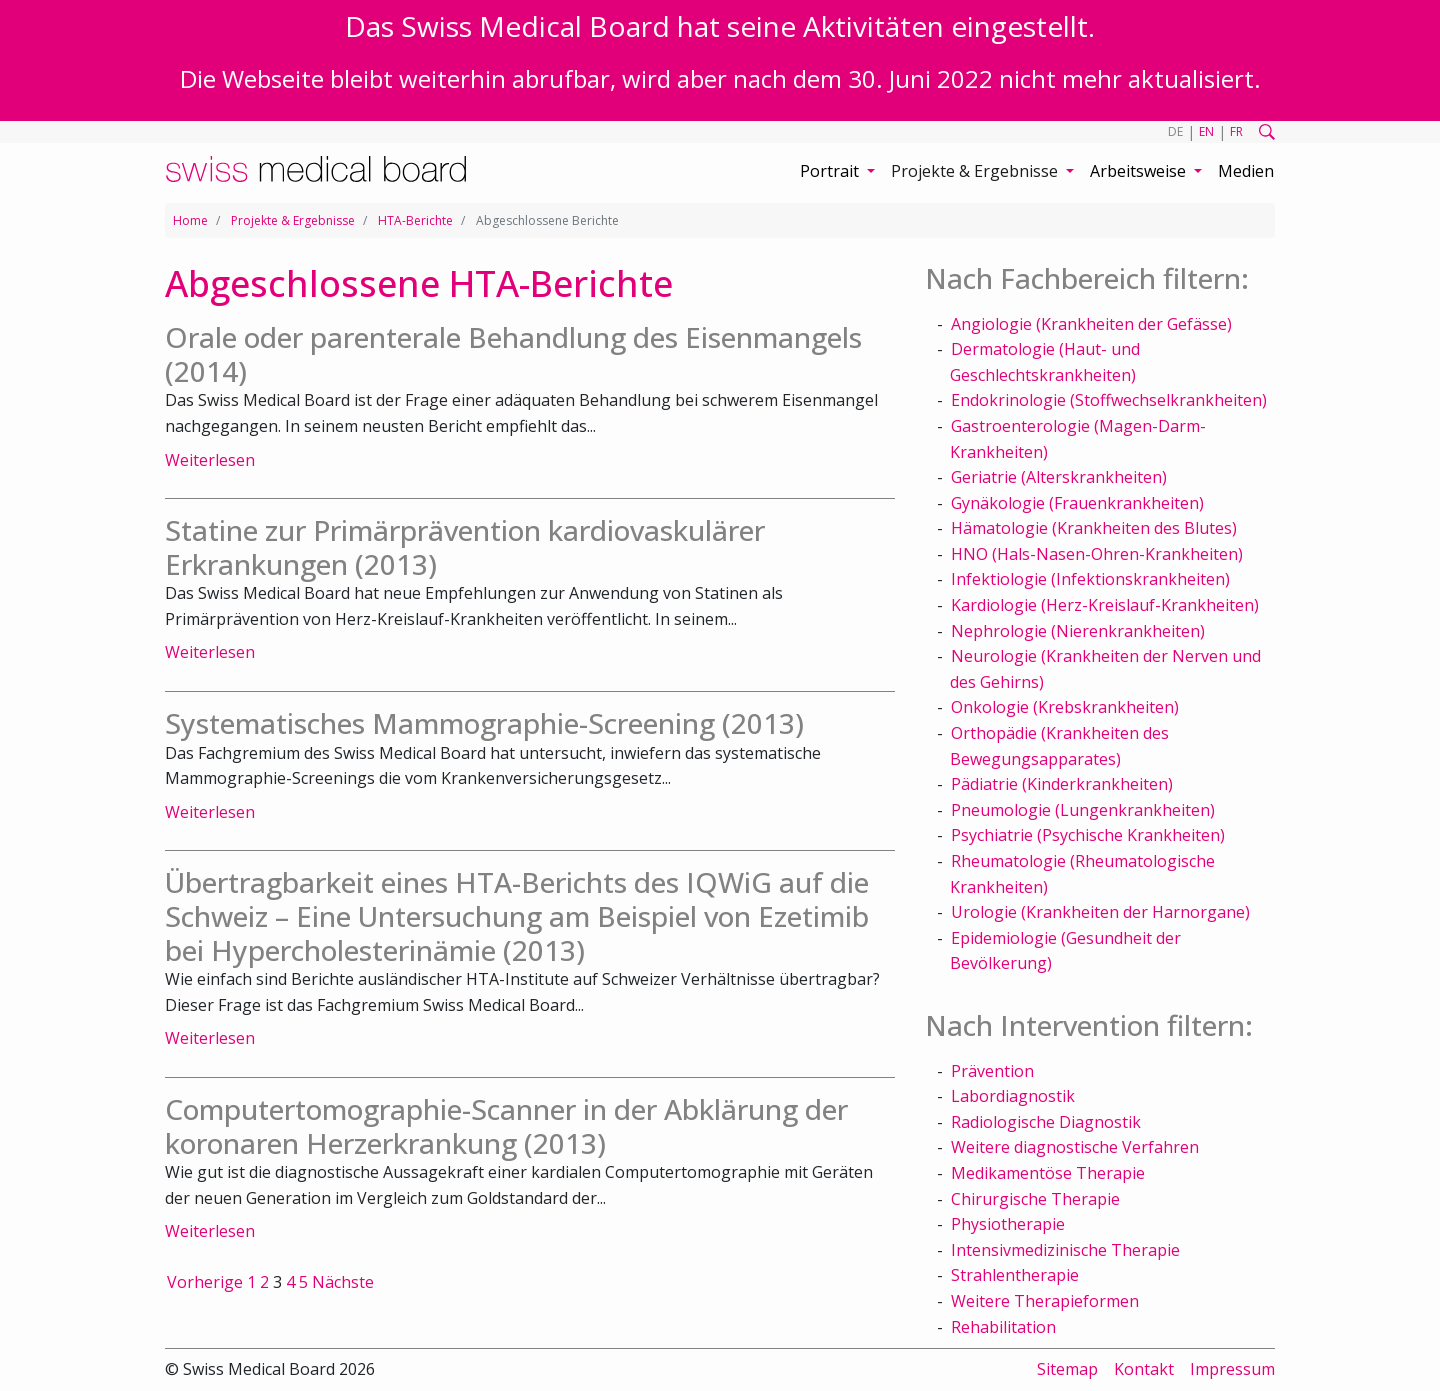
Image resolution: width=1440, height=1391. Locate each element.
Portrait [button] (831, 171)
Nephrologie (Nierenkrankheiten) (1078, 631)
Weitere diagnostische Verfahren (1075, 1147)
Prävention (992, 1071)
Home (190, 220)
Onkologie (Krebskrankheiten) (1065, 707)
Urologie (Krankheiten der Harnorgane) (1100, 912)
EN (1206, 131)
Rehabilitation (1003, 1327)
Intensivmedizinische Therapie (1065, 1250)
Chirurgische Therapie (1035, 1199)
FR (1236, 131)
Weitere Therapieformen (1045, 1301)
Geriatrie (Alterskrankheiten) (1059, 477)
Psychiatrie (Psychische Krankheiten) (1088, 835)
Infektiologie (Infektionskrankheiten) (1090, 579)
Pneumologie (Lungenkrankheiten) (1083, 810)
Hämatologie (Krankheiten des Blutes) (1094, 528)
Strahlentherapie (1015, 1275)
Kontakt (1144, 1369)
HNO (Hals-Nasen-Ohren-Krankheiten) (1097, 554)
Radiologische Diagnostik (1046, 1122)
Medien (1246, 171)
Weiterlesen (210, 460)
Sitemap (1067, 1369)
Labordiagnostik (1013, 1096)
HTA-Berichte (415, 220)
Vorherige (205, 1282)
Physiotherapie (1008, 1224)
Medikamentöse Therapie (1048, 1173)
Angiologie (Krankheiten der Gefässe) (1091, 324)
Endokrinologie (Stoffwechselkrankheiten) (1109, 400)
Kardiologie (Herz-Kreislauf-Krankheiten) (1105, 605)
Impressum (1232, 1369)
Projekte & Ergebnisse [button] (976, 171)
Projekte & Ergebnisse (293, 220)
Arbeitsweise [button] (1140, 171)
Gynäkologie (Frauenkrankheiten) (1077, 503)
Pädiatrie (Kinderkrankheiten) (1062, 784)
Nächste (343, 1282)
